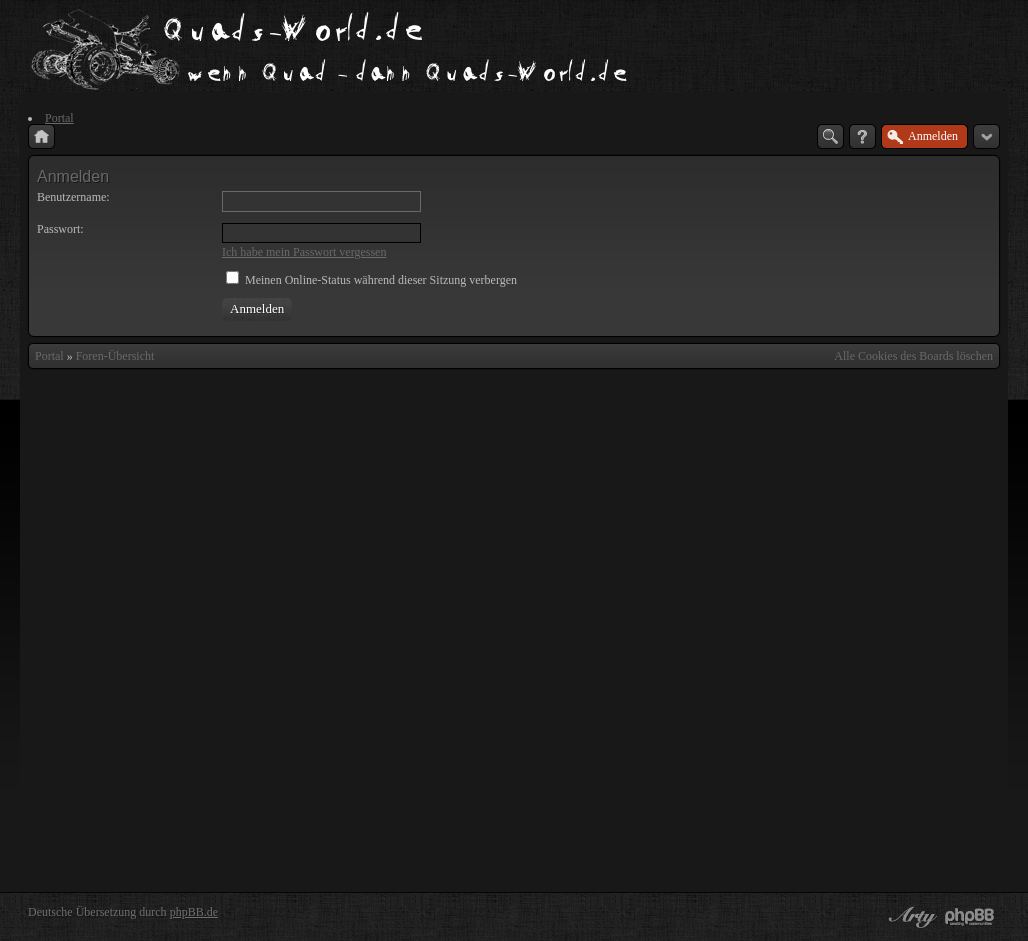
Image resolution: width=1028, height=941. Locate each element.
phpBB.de (194, 912)
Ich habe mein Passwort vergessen (304, 252)
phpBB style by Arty (910, 917)
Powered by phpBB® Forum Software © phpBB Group (970, 917)
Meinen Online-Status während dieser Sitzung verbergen (371, 280)
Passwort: (60, 229)
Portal (49, 356)
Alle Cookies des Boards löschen (913, 356)
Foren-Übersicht (115, 356)
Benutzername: (73, 197)
